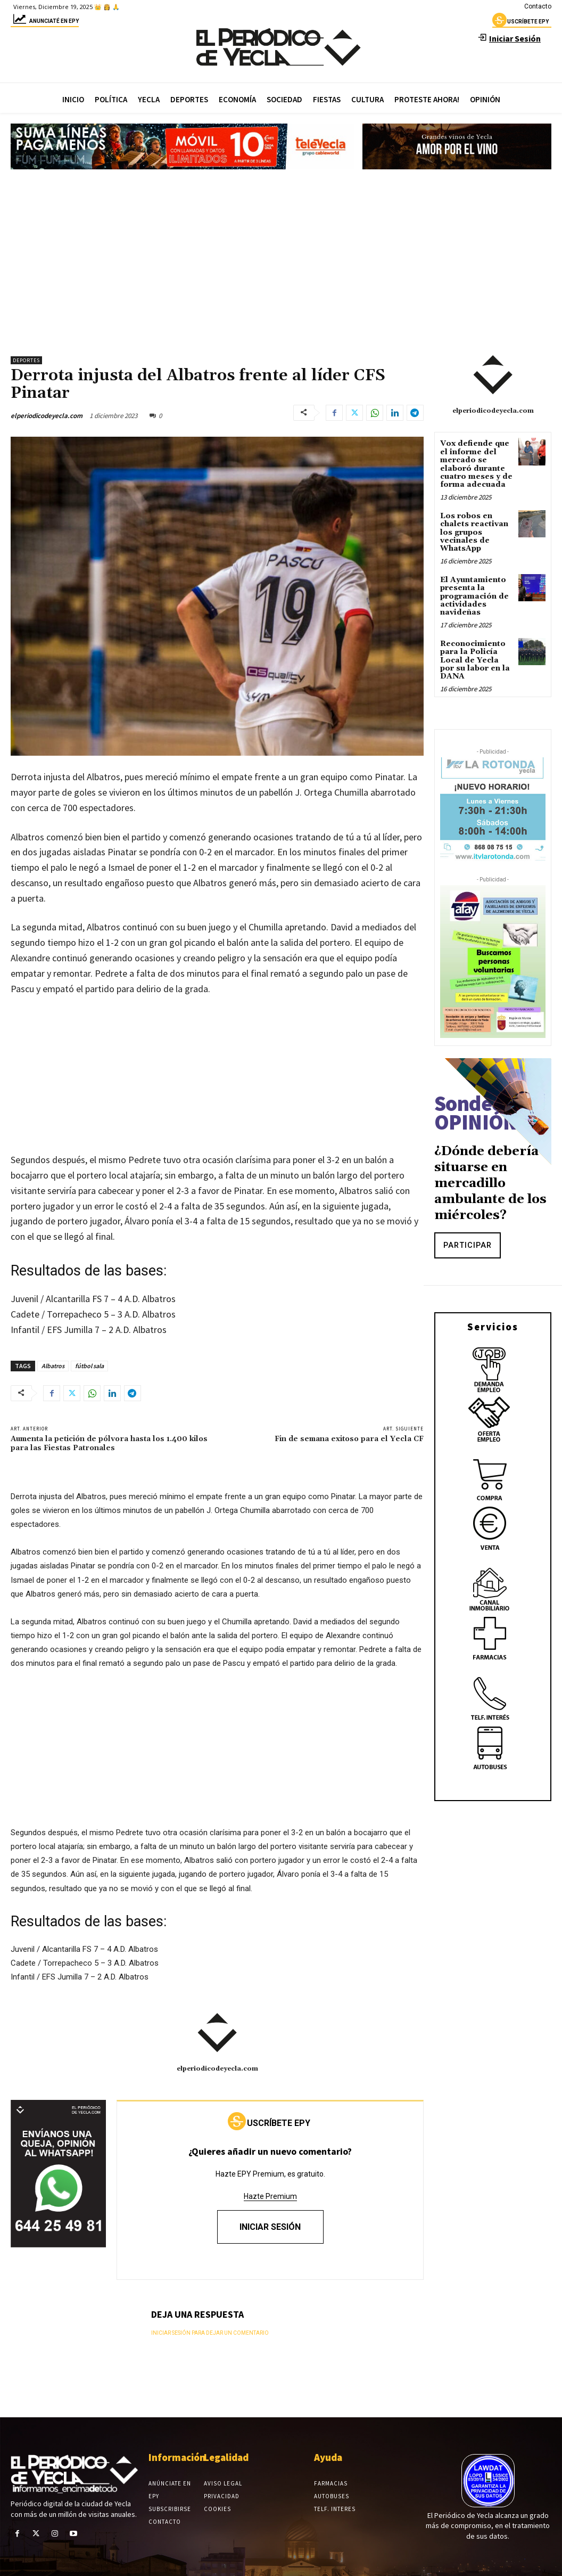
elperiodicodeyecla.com (46, 415)
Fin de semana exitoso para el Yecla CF (349, 1439)
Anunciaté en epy (45, 22)
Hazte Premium (270, 2196)
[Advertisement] (281, 257)
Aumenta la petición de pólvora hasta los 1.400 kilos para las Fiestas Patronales (109, 1443)
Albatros (53, 1366)
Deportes (26, 360)
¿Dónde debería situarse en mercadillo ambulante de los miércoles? (490, 1183)
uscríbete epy (520, 23)
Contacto (537, 6)
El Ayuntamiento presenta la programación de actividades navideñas (474, 596)
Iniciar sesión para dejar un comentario (210, 2333)
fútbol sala (89, 1366)
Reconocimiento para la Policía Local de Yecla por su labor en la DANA (475, 660)
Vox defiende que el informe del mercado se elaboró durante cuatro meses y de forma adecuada (476, 464)
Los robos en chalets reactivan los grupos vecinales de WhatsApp (474, 532)
